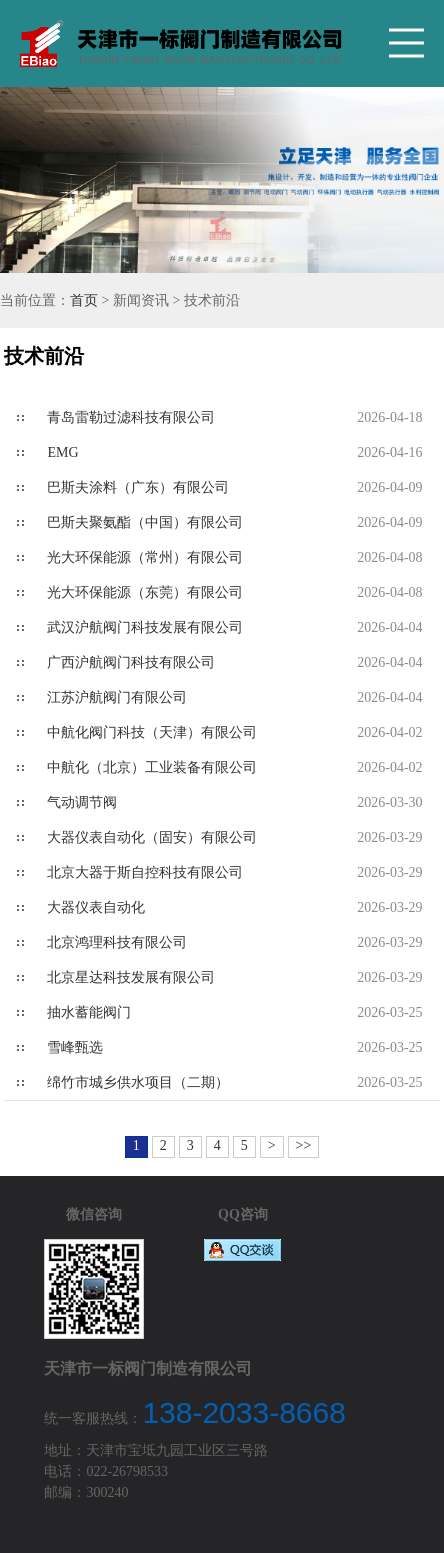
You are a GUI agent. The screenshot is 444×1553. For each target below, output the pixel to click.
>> (304, 1145)
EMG (62, 452)
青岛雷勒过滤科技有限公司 (131, 417)
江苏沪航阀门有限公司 (117, 697)
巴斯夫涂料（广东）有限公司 (138, 487)
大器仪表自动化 (96, 907)
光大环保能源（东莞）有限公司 (145, 592)
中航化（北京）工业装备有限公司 (152, 767)
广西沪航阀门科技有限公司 (131, 662)
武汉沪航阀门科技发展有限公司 (145, 627)
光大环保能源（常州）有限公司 (145, 557)
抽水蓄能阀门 (89, 1012)
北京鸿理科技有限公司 (117, 942)
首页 (84, 300)
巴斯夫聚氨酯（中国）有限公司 (145, 522)
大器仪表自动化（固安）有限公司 (152, 837)
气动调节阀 (82, 802)
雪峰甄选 (75, 1047)
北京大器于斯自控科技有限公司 (145, 872)
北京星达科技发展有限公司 (131, 977)
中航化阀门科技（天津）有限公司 (152, 732)
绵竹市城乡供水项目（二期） (138, 1082)
